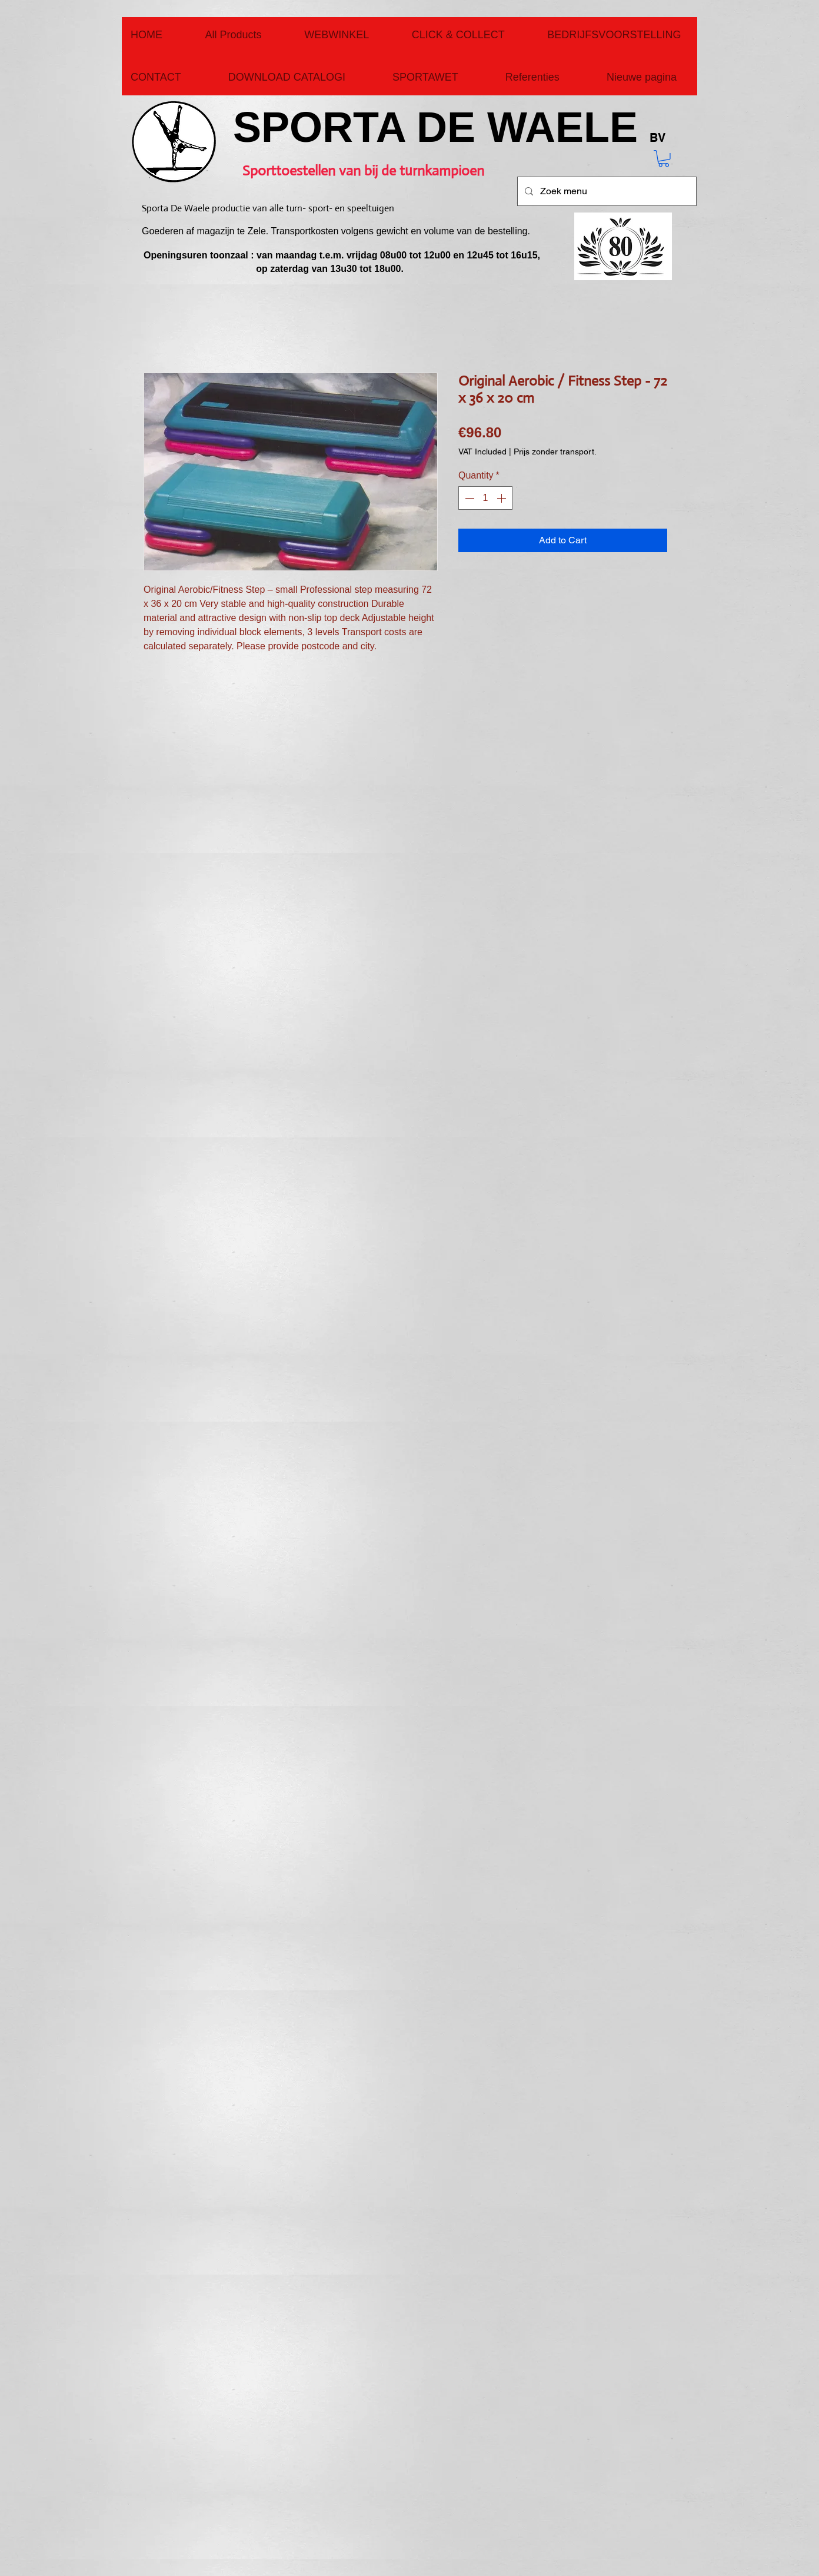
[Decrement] (468, 498)
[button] (664, 158)
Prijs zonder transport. (555, 451)
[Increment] (502, 498)
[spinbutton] (485, 498)
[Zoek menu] (605, 191)
